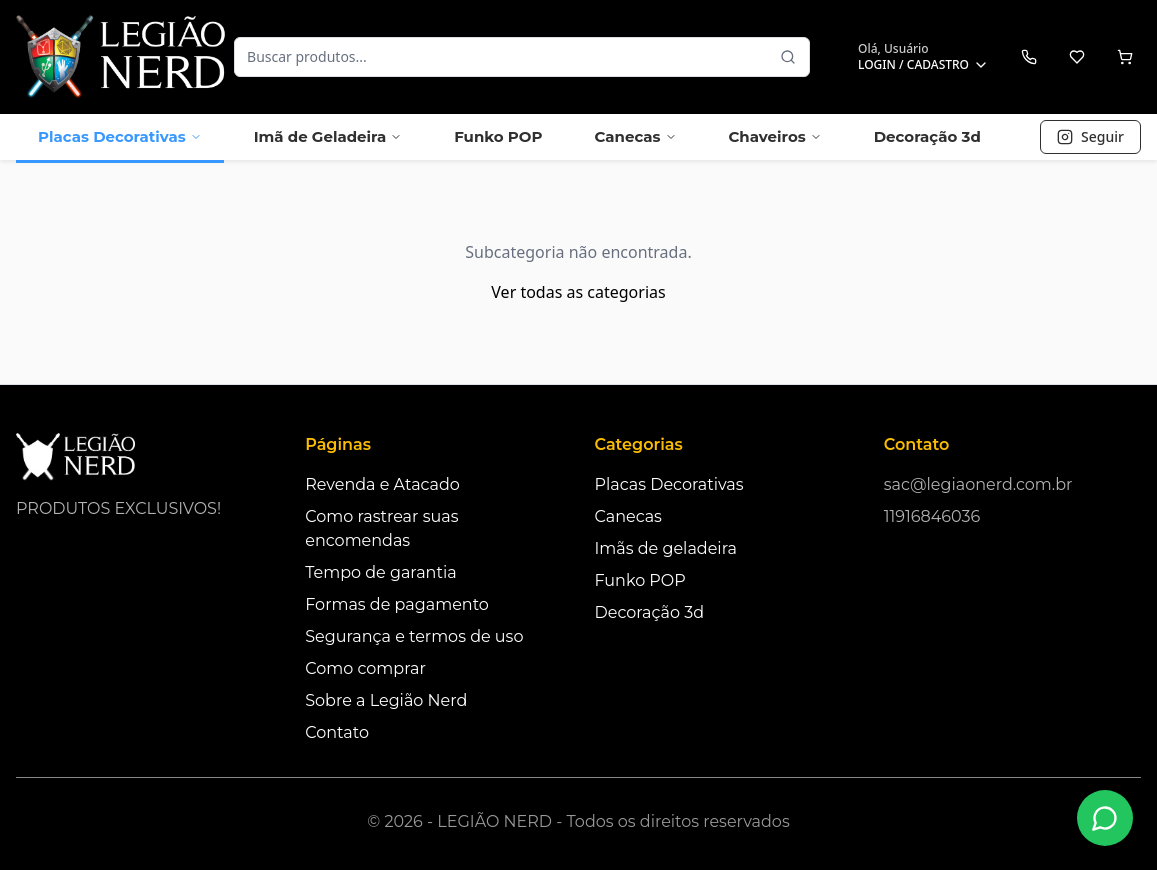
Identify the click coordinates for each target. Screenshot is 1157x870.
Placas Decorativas (120, 136)
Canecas (635, 136)
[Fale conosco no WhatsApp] (1105, 818)
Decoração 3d (927, 136)
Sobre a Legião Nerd (386, 700)
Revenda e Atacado (382, 484)
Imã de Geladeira (328, 136)
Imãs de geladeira (666, 548)
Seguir (1090, 136)
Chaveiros (775, 136)
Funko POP (498, 136)
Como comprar (365, 668)
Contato (337, 732)
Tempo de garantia (380, 572)
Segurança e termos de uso (414, 636)
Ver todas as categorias (578, 292)
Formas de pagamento (397, 604)
